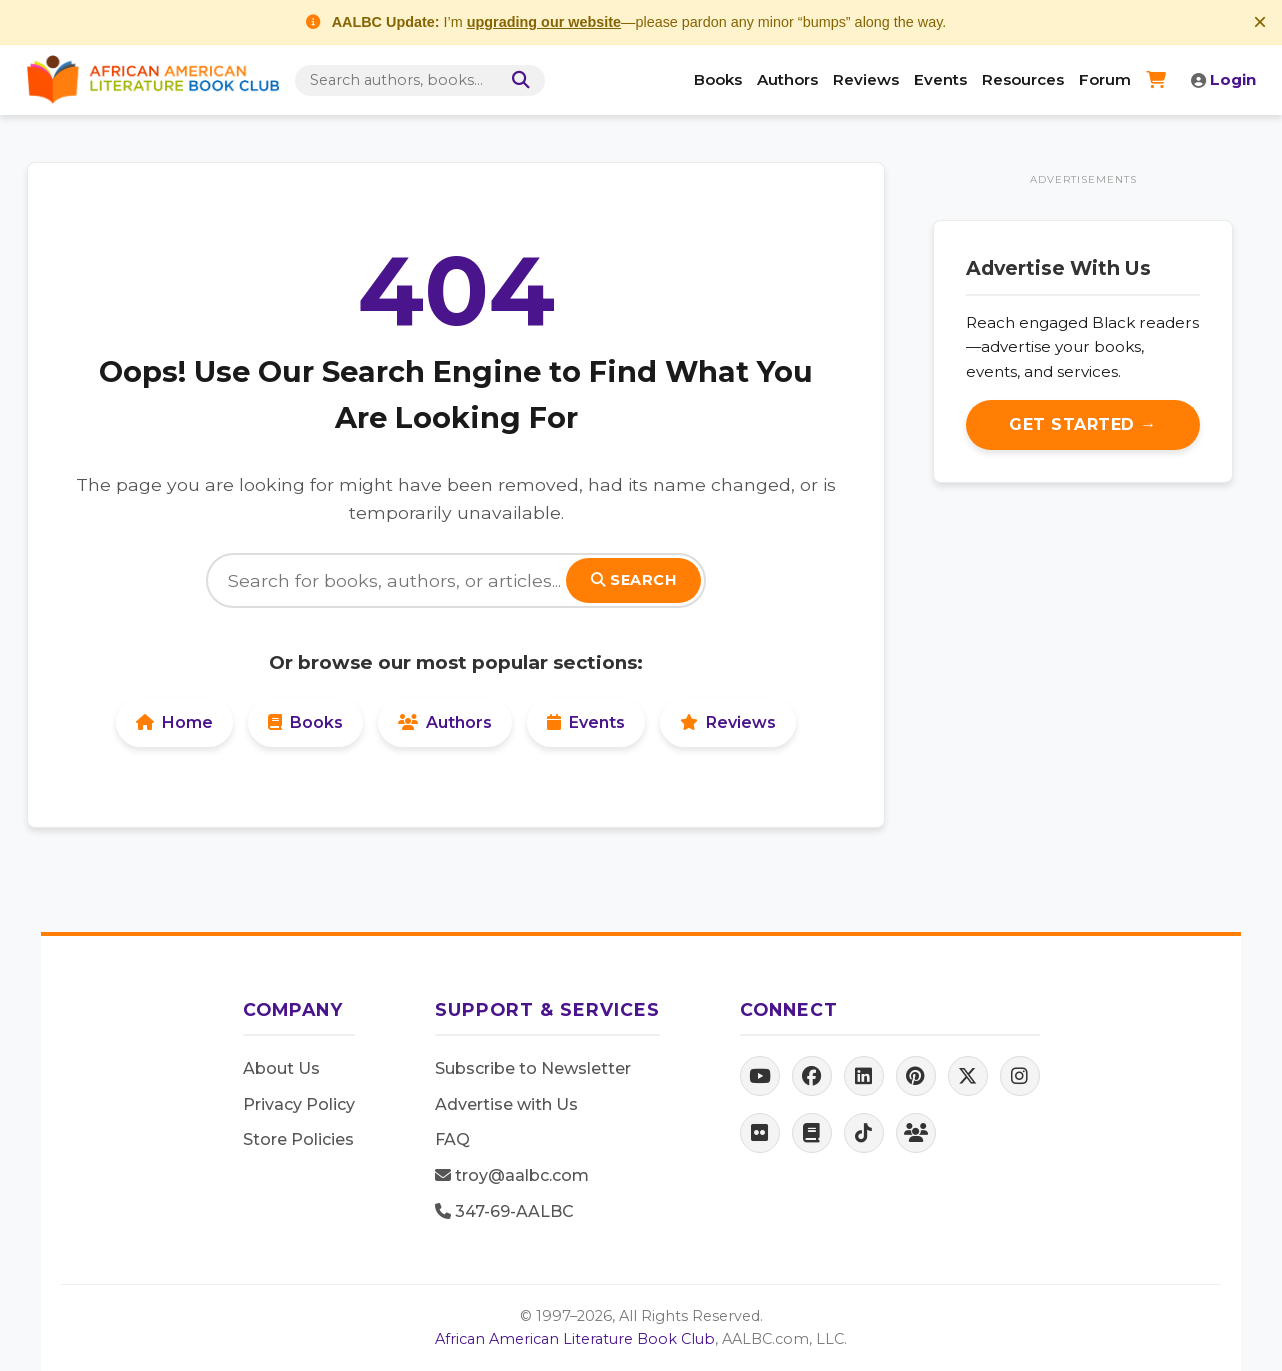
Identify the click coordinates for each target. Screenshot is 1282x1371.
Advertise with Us (506, 1104)
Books (718, 79)
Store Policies (298, 1139)
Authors (787, 79)
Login (1223, 79)
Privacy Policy (299, 1104)
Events (940, 79)
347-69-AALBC (504, 1211)
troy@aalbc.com (512, 1175)
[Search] (517, 80)
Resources (1023, 79)
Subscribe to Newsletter (533, 1068)
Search (633, 580)
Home (174, 722)
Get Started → (1083, 424)
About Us (281, 1068)
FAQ (452, 1139)
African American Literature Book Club (575, 1339)
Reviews (866, 79)
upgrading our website (544, 22)
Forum (1105, 79)
